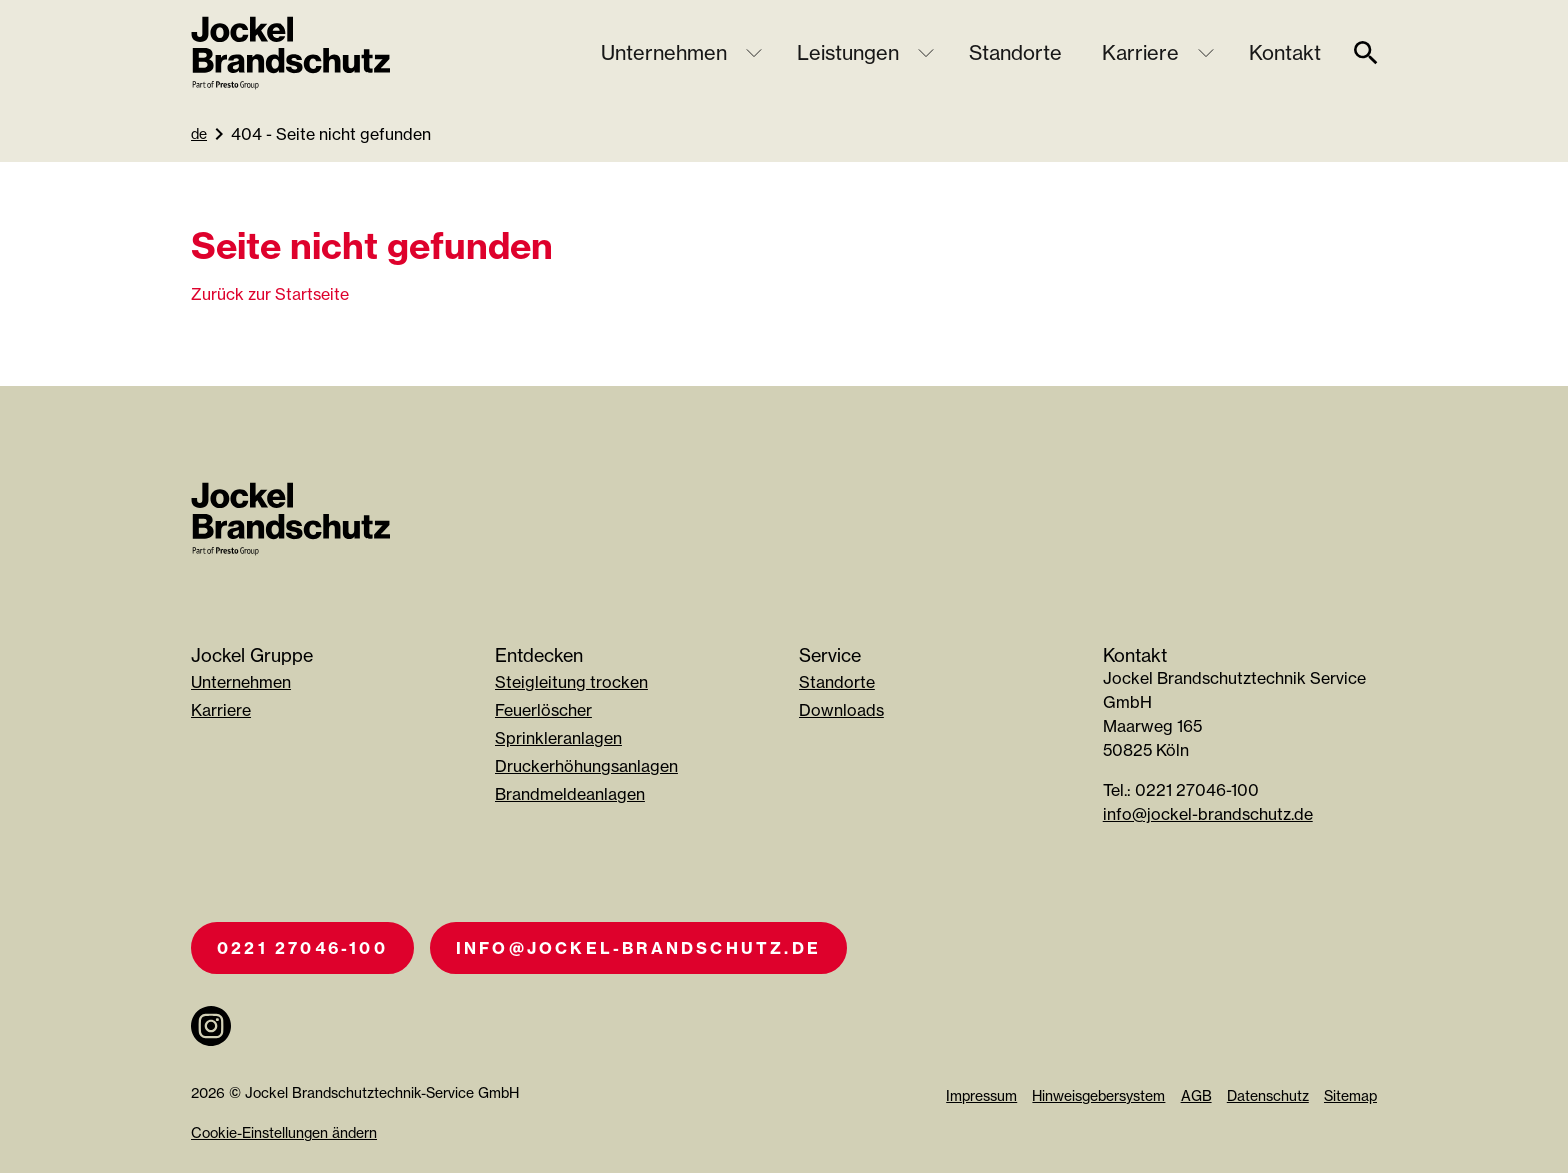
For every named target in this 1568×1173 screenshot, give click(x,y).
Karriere (1140, 52)
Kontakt (1285, 52)
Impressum (981, 1095)
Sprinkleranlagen (558, 738)
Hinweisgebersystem (1098, 1095)
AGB (1196, 1095)
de (199, 133)
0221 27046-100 (302, 948)
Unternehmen (664, 52)
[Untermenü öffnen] (754, 53)
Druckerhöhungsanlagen (586, 766)
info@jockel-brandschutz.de (1208, 814)
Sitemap (1350, 1095)
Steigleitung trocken (571, 682)
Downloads (841, 710)
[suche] (1366, 53)
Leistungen (848, 52)
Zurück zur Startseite (270, 294)
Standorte (1015, 52)
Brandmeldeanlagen (570, 794)
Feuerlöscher (543, 710)
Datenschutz (1268, 1095)
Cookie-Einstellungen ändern (284, 1132)
